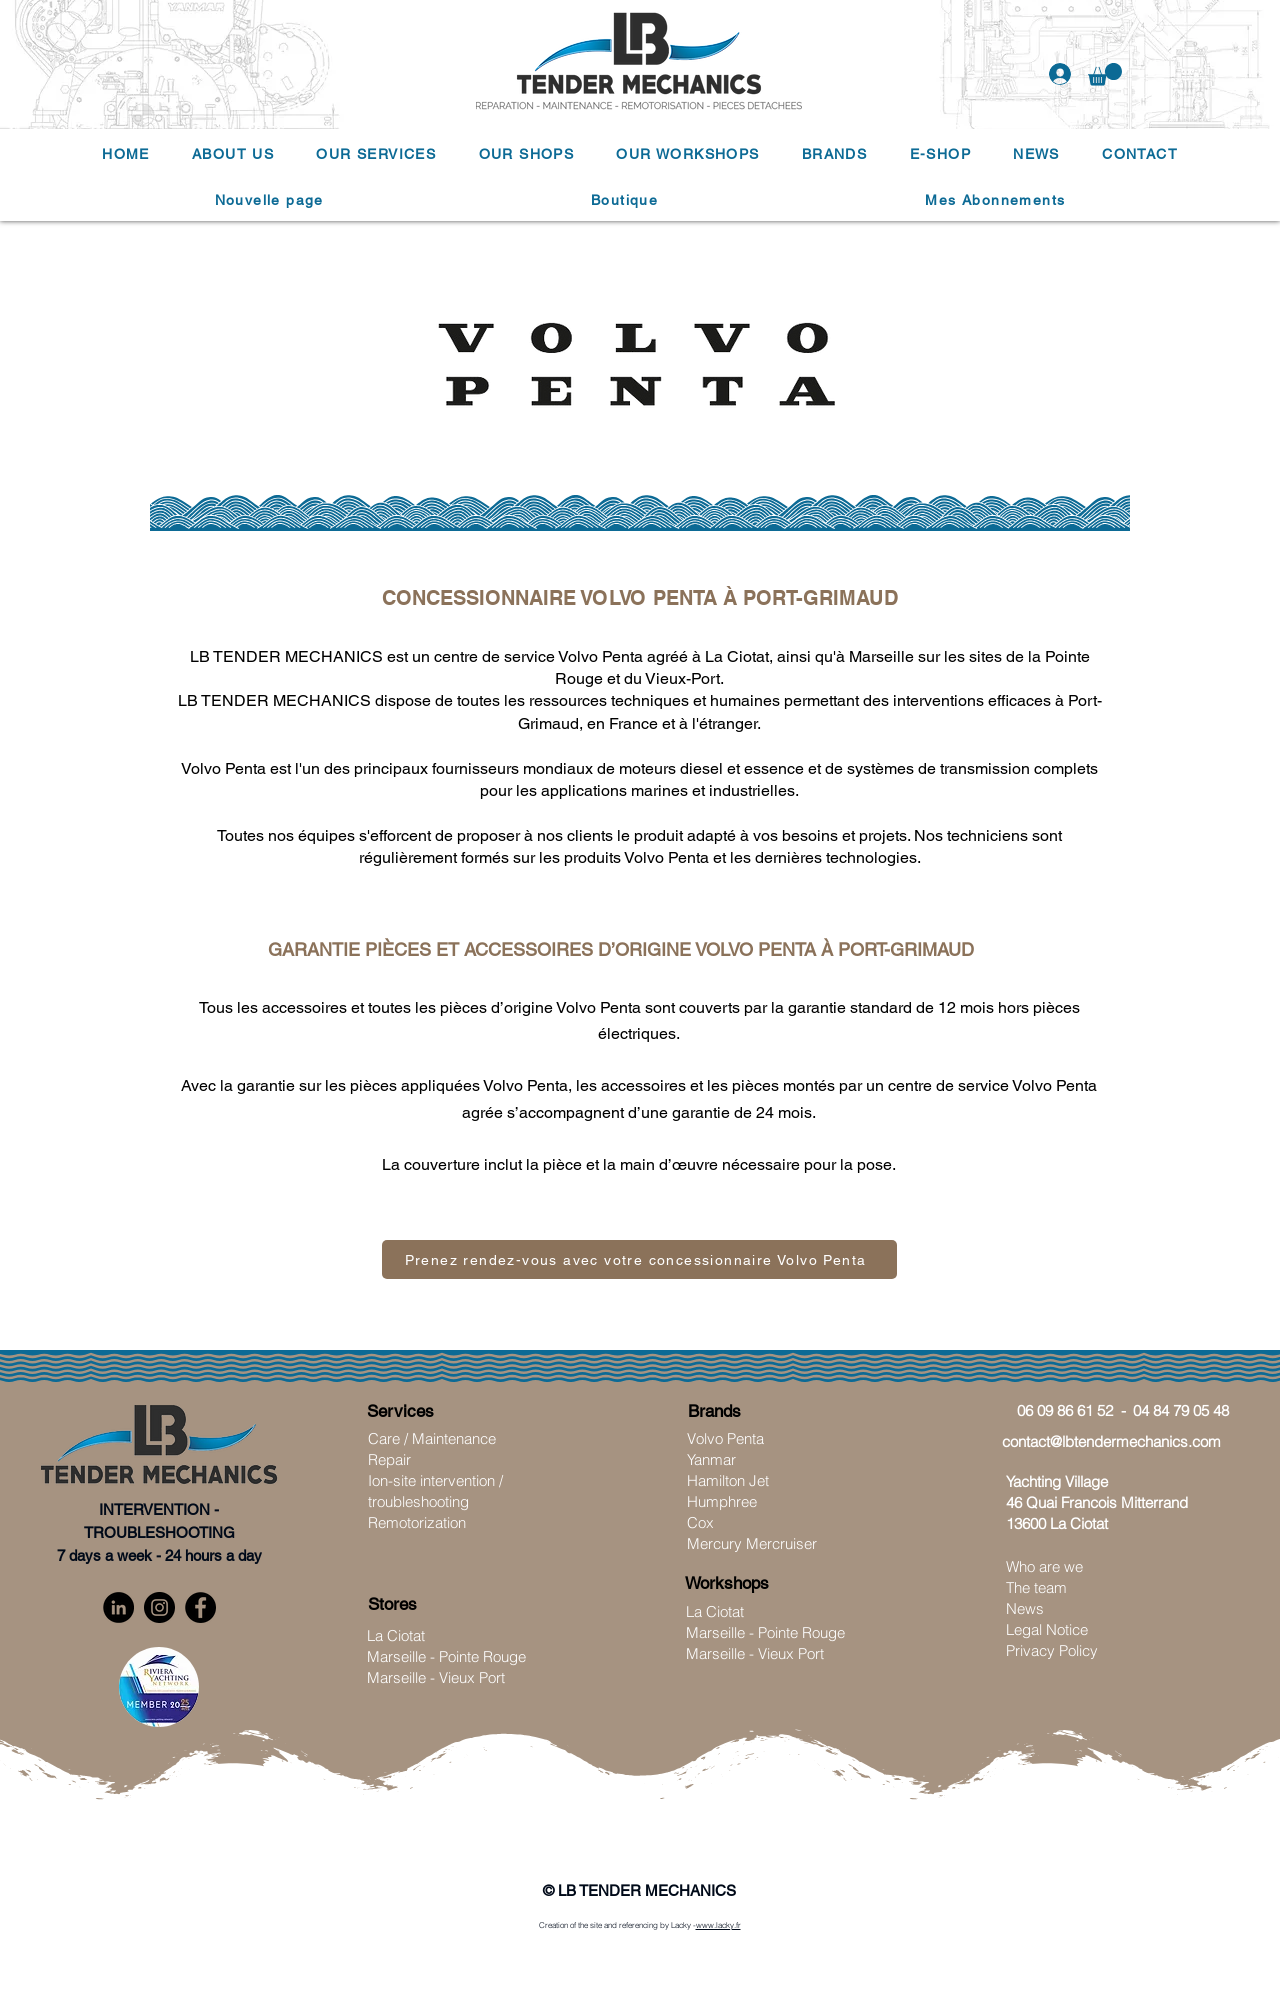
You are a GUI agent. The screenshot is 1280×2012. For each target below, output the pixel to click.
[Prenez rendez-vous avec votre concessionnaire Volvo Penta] (639, 1259)
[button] (1105, 74)
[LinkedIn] (118, 1607)
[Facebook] (200, 1607)
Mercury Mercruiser (752, 1543)
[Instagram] (159, 1607)
